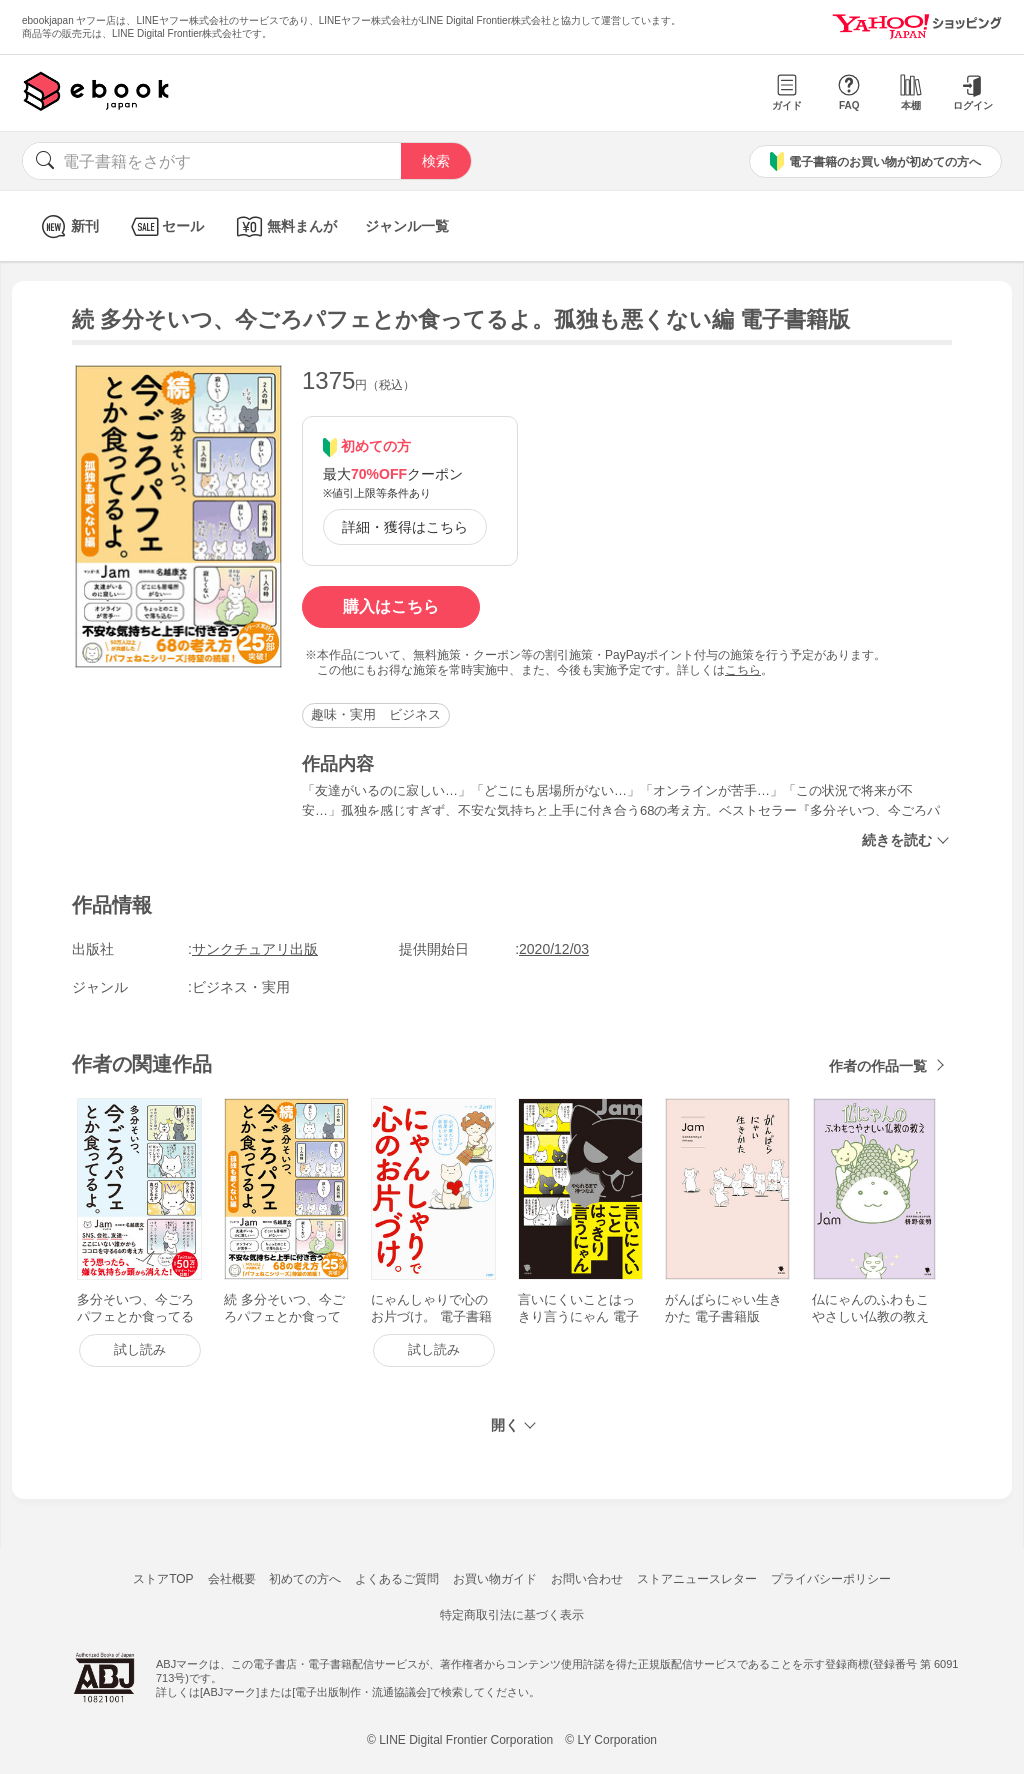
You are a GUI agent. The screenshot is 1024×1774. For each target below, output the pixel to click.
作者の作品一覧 (878, 1066)
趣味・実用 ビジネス (376, 714)
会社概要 (232, 1579)
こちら (743, 670)
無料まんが (284, 226)
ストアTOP (163, 1579)
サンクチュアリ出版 (255, 949)
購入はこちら (391, 606)
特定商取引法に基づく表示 (512, 1615)
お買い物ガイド (495, 1579)
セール (165, 226)
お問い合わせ (587, 1579)
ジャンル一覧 (407, 226)
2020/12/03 (554, 949)
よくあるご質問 (397, 1579)
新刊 (67, 226)
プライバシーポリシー (831, 1579)
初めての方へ (305, 1579)
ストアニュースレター (697, 1579)
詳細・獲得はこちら (405, 527)
